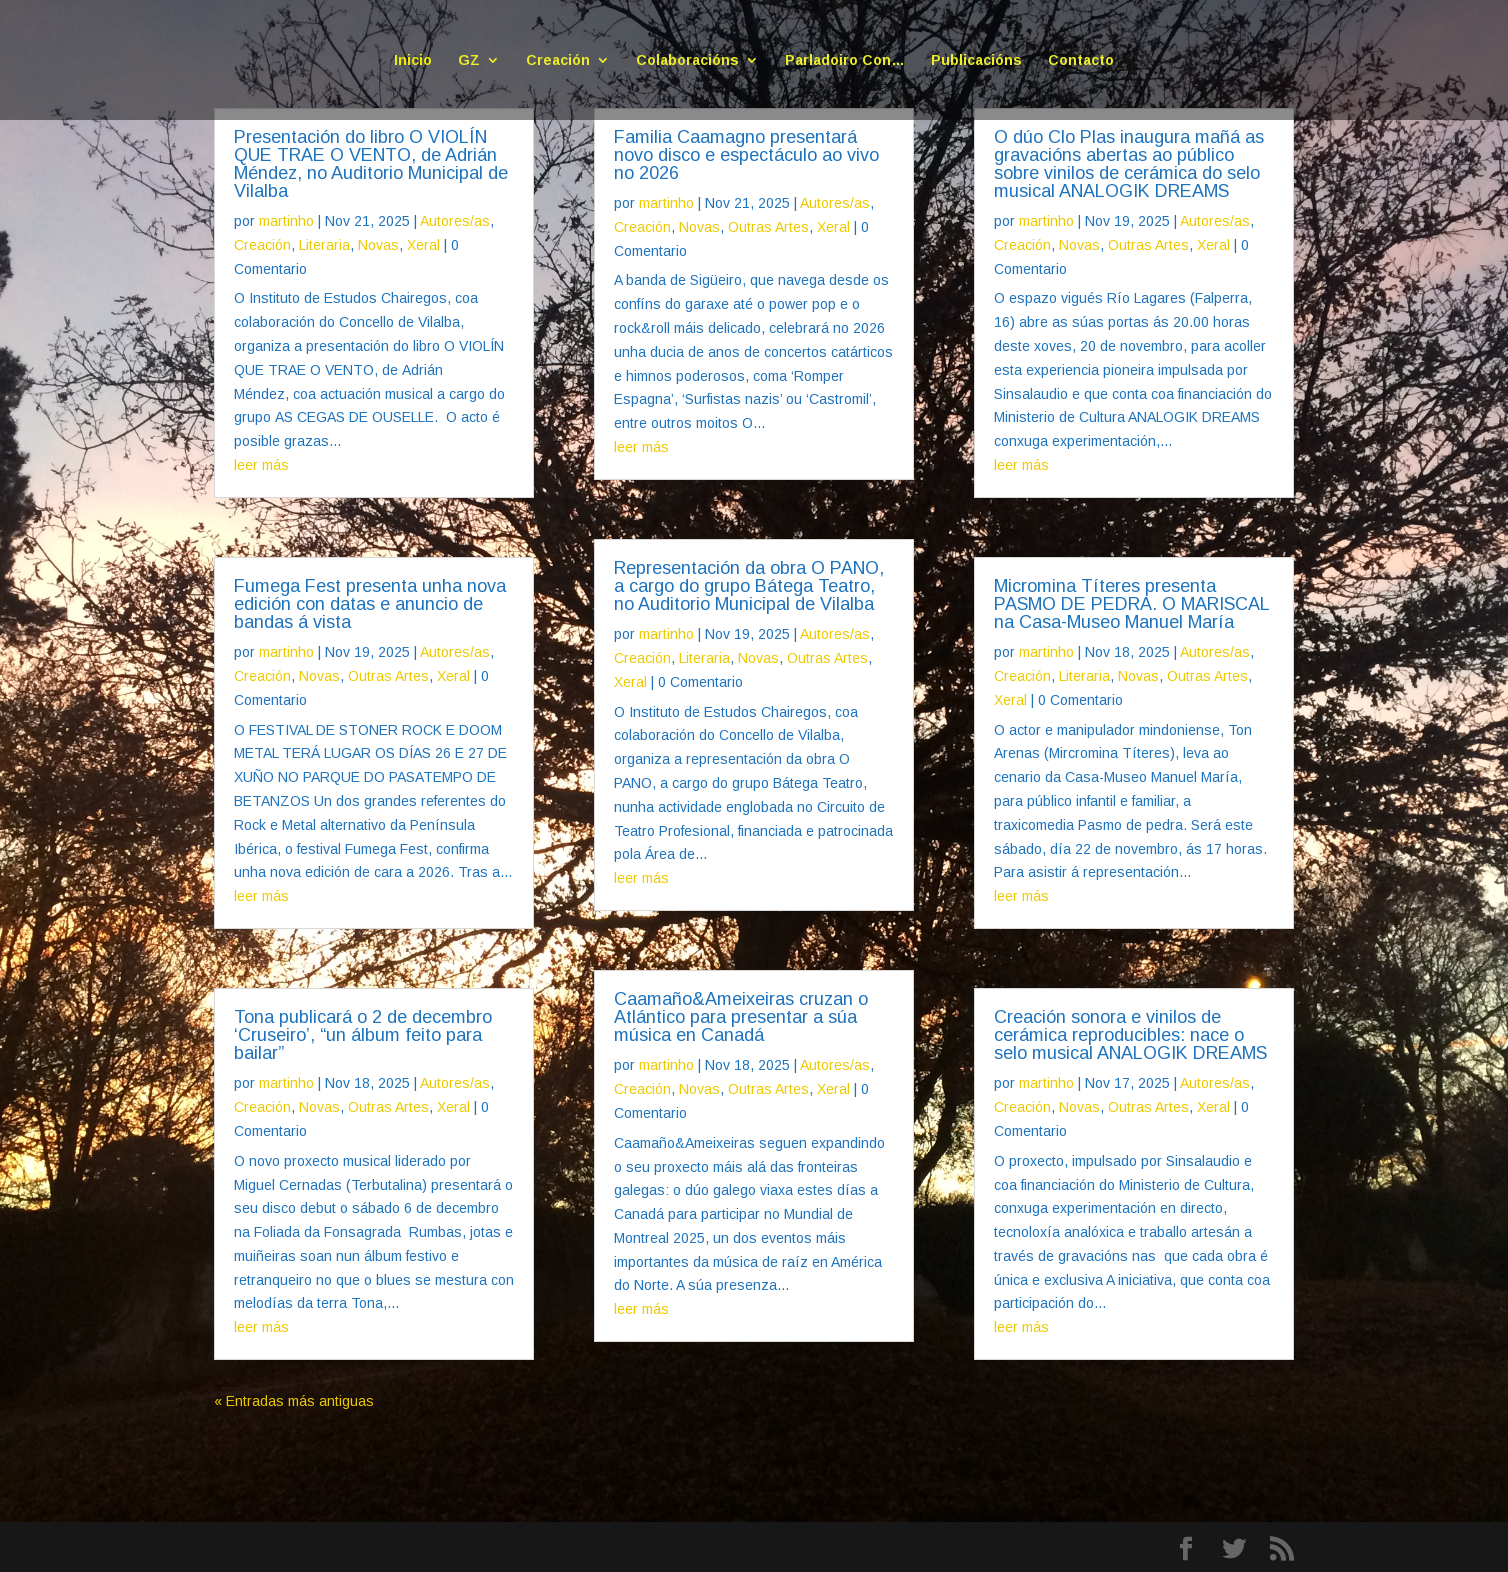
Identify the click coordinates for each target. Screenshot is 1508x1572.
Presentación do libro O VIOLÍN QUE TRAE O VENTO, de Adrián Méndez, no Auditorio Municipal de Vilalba (371, 164)
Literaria (324, 245)
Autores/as (455, 221)
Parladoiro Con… (845, 60)
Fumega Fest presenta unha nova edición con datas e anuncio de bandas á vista (370, 604)
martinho (286, 221)
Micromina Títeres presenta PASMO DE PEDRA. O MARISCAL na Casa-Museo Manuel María (1131, 604)
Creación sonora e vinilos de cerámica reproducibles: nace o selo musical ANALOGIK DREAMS (1130, 1035)
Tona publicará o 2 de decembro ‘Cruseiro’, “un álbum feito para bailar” (363, 1035)
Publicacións (976, 60)
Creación (558, 60)
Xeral (423, 245)
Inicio (413, 60)
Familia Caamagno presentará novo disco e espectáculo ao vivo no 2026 (746, 155)
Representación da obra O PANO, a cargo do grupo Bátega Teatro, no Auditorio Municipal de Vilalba (749, 586)
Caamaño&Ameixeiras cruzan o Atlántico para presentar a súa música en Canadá (741, 1017)
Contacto (1081, 60)
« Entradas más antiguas (294, 1401)
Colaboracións (687, 60)
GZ (469, 60)
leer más (261, 465)
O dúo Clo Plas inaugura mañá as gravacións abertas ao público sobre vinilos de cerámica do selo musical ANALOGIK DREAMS (1129, 164)
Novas (378, 245)
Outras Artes (388, 676)
